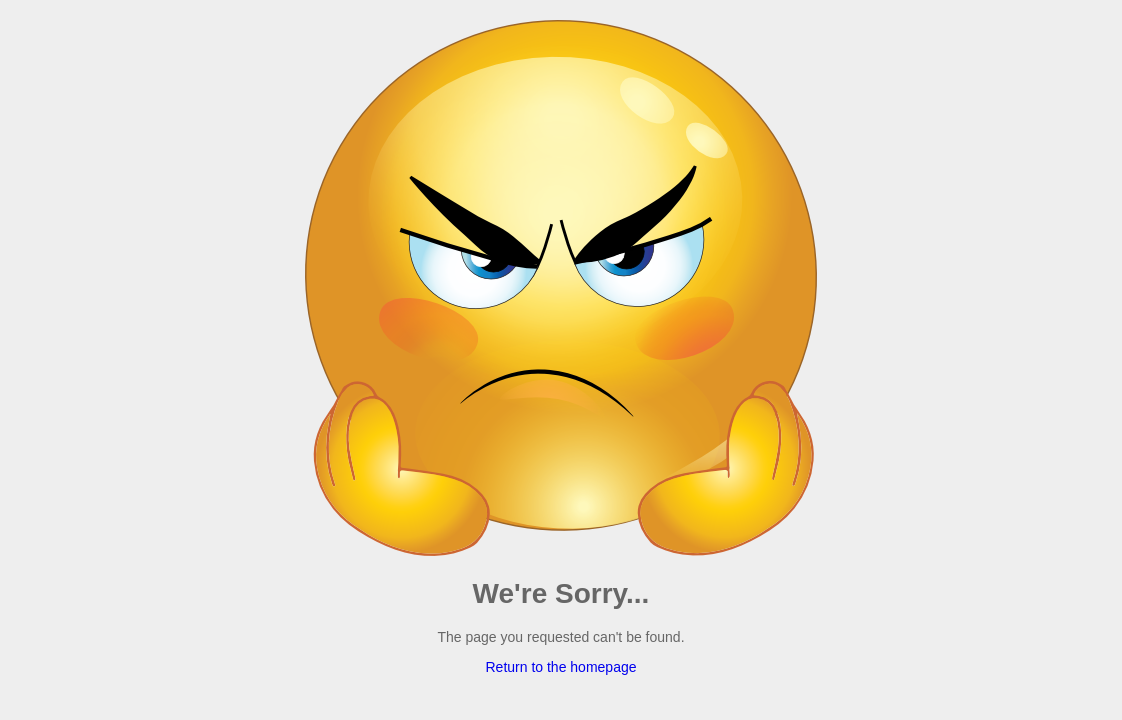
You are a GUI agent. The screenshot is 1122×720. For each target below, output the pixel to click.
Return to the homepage (561, 667)
